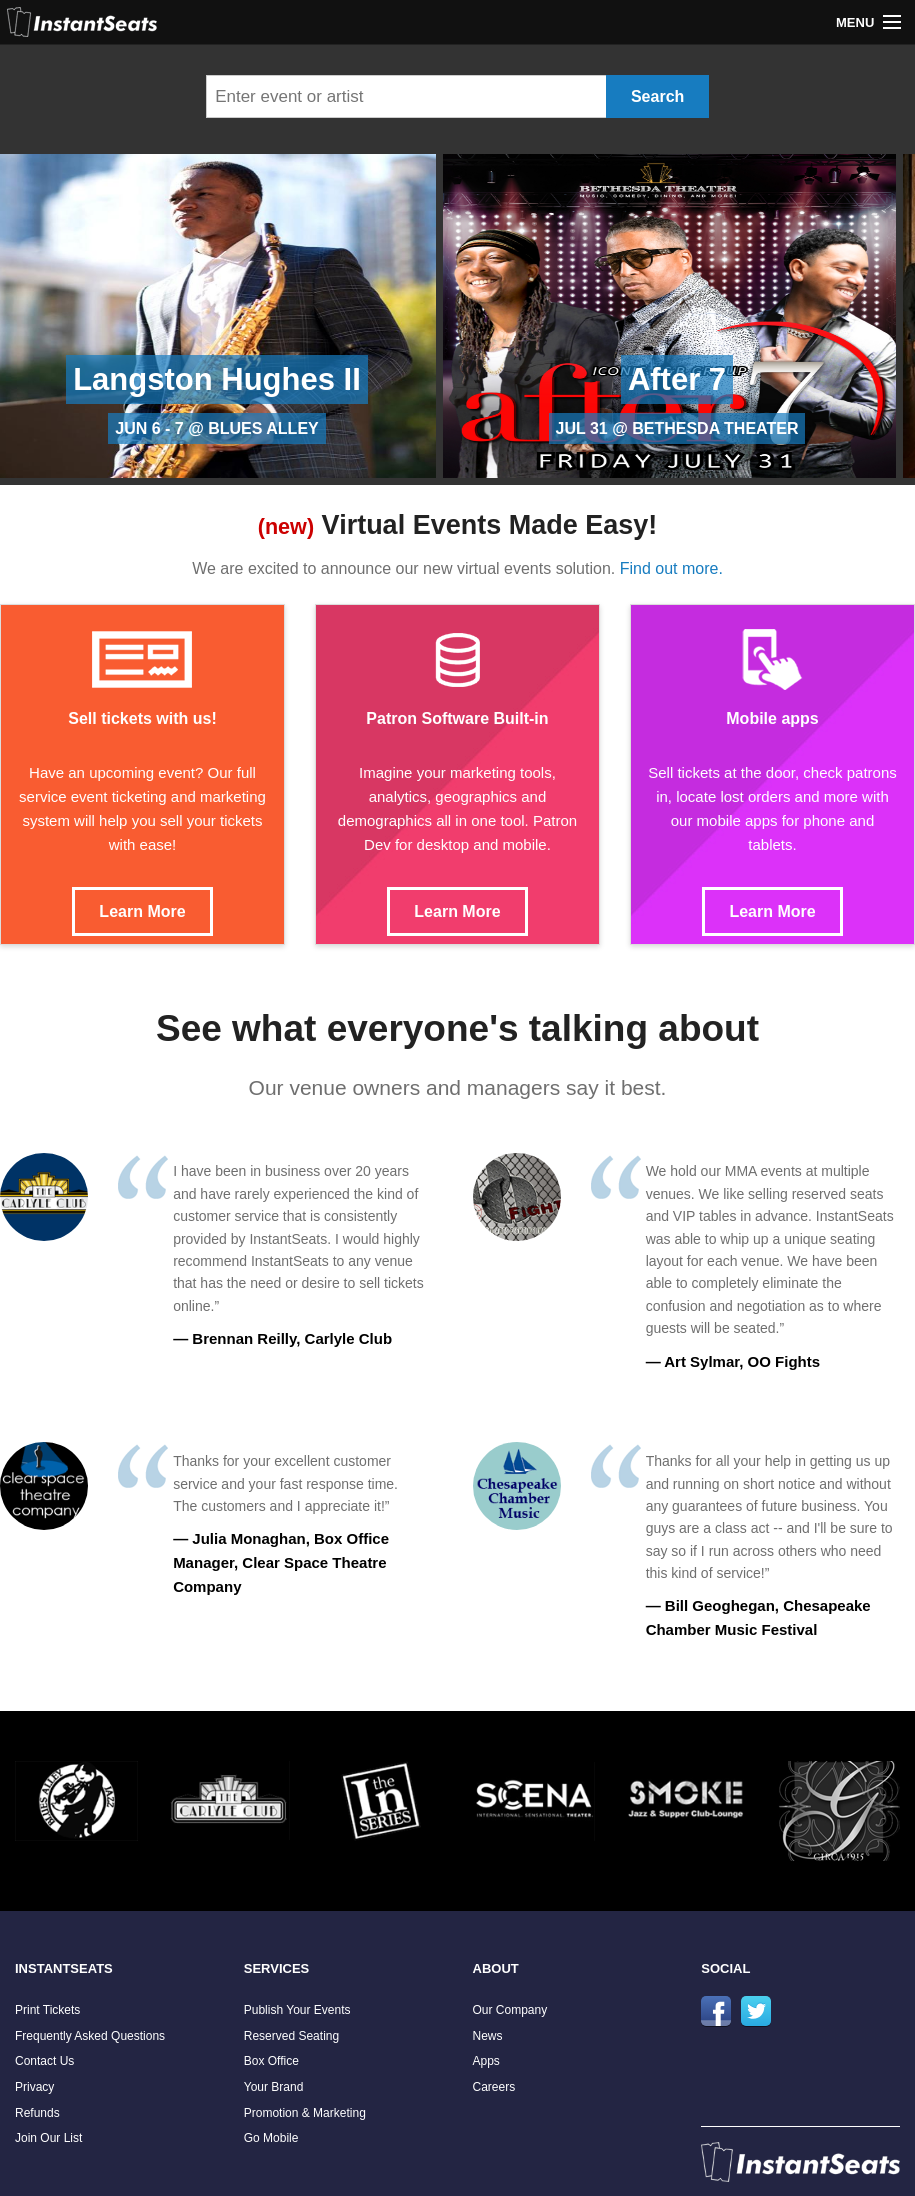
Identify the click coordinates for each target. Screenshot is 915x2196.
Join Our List (48, 2138)
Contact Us (44, 2061)
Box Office (271, 2061)
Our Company (510, 2010)
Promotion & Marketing (305, 2113)
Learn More (142, 911)
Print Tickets (47, 2010)
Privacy (34, 2087)
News (488, 2036)
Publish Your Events (297, 2010)
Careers (494, 2087)
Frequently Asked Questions (90, 2036)
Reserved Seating (291, 2036)
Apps (486, 2061)
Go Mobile (271, 2138)
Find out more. (671, 568)
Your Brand (274, 2087)
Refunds (37, 2113)
